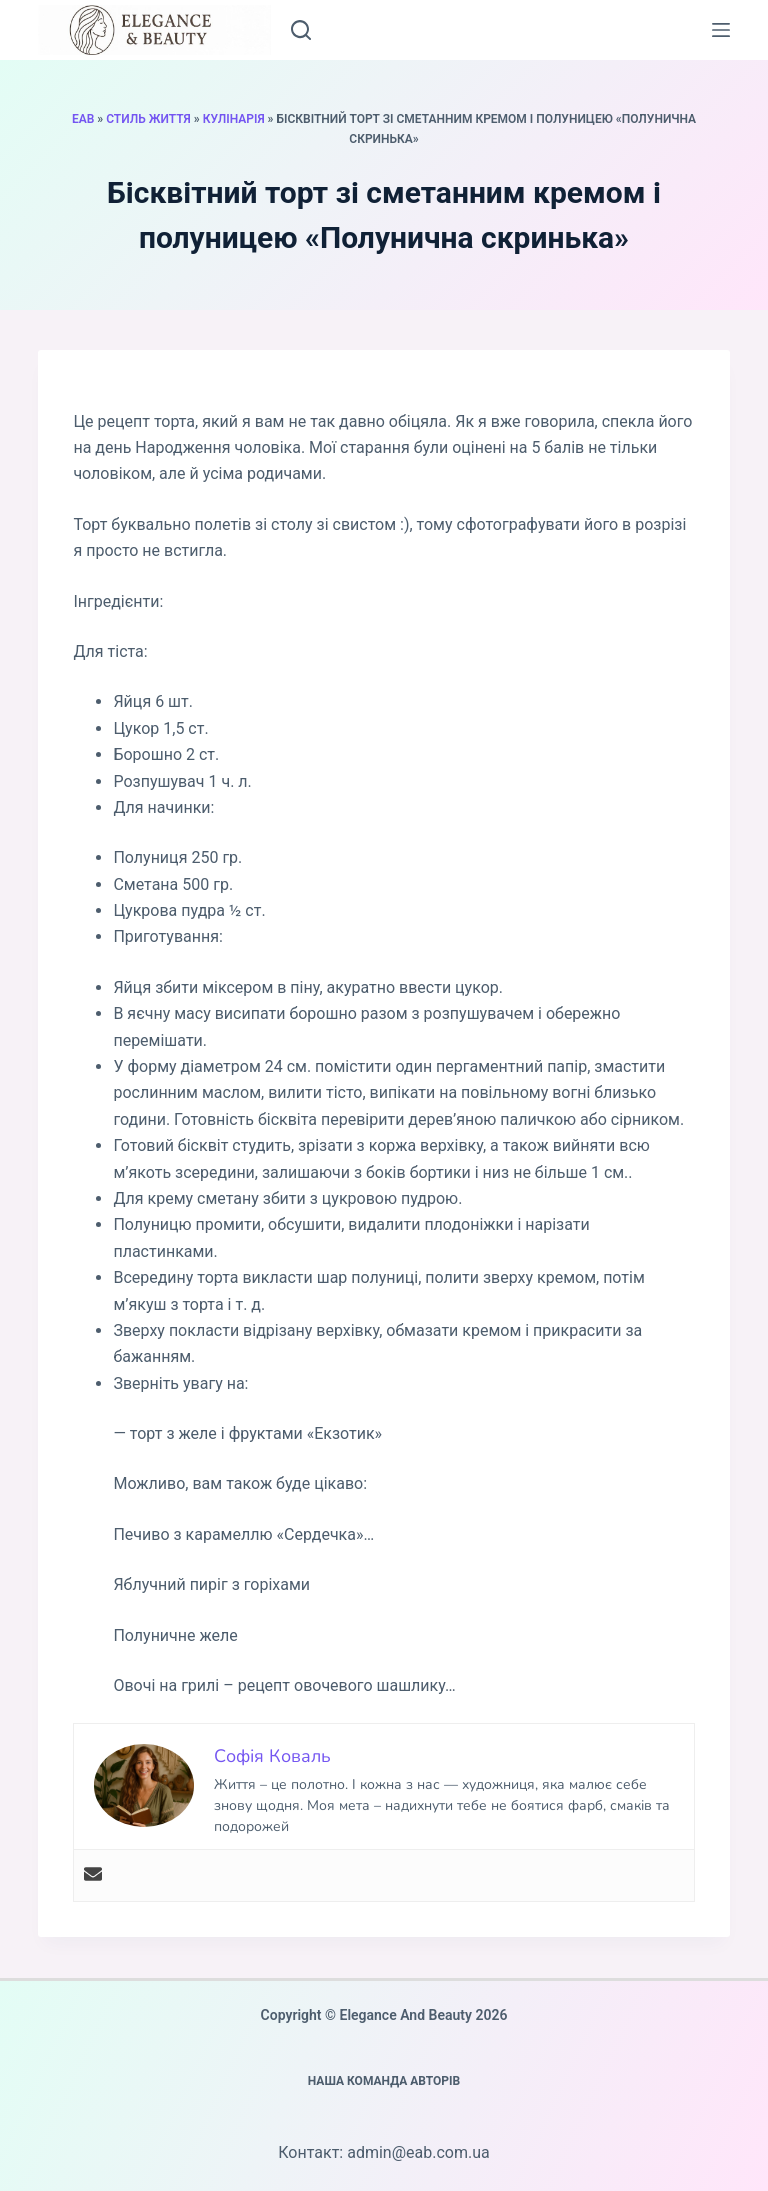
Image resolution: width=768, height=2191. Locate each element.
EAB (83, 119)
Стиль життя (148, 119)
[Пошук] (301, 30)
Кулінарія (234, 119)
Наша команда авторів (384, 2081)
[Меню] (721, 30)
